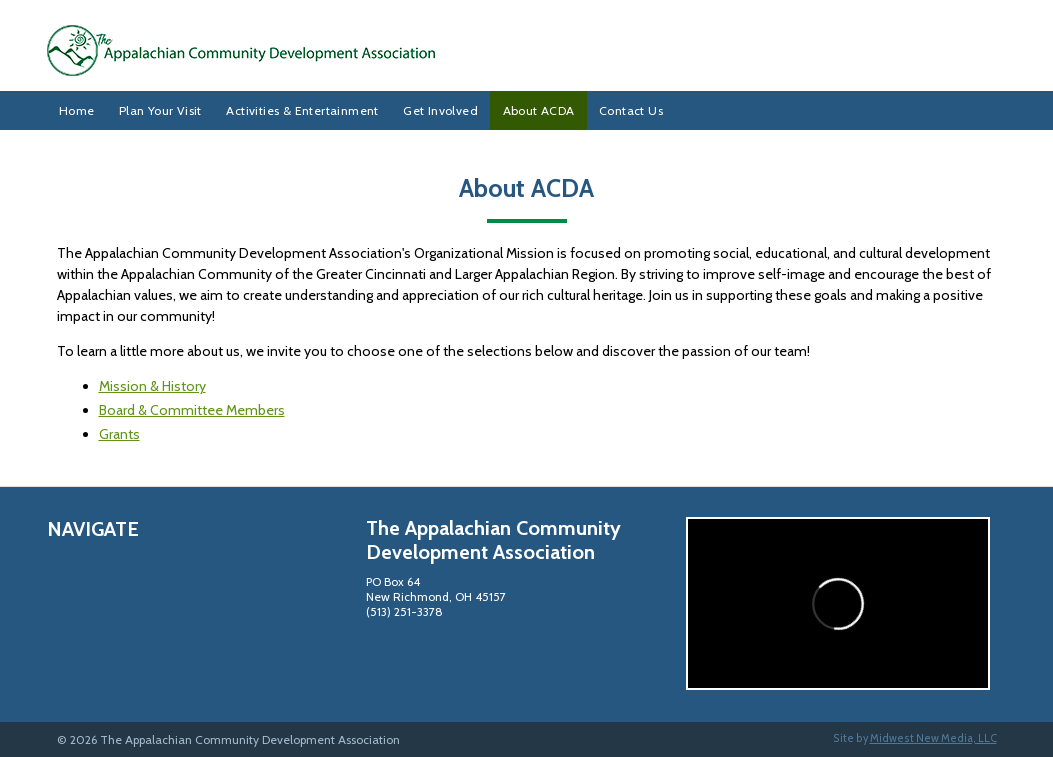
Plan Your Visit (160, 110)
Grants (119, 434)
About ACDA (539, 110)
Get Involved (440, 110)
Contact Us (631, 110)
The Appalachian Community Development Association (527, 50)
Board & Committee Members (192, 410)
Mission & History (152, 386)
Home (77, 110)
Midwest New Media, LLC (933, 738)
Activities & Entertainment (302, 110)
